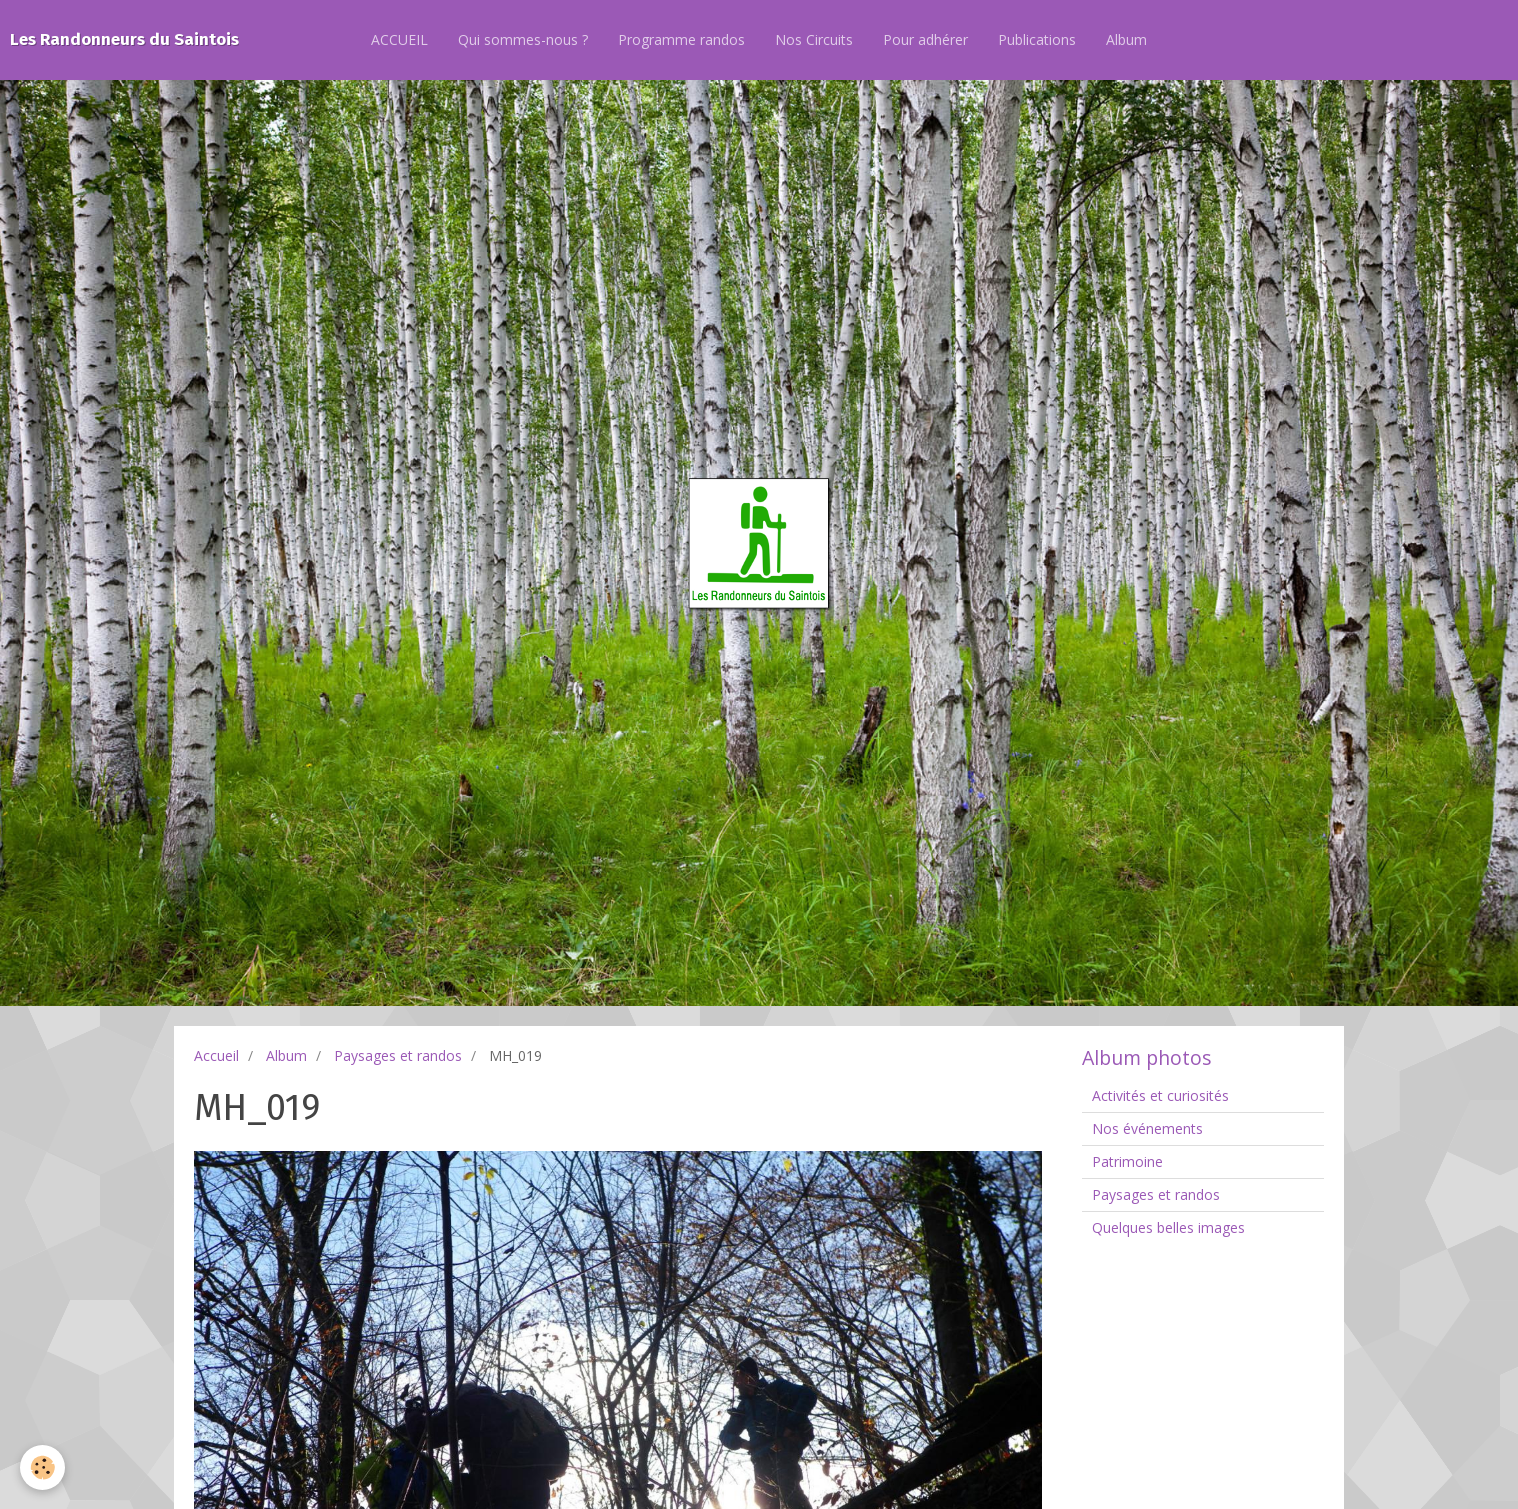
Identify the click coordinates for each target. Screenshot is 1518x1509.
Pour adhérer (925, 39)
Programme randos (681, 39)
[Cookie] (42, 1467)
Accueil (216, 1055)
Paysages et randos (398, 1055)
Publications (1037, 39)
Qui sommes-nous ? (523, 39)
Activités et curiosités (1160, 1095)
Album (1126, 39)
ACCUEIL (399, 39)
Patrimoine (1127, 1161)
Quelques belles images (1168, 1227)
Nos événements (1147, 1128)
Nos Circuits (814, 39)
